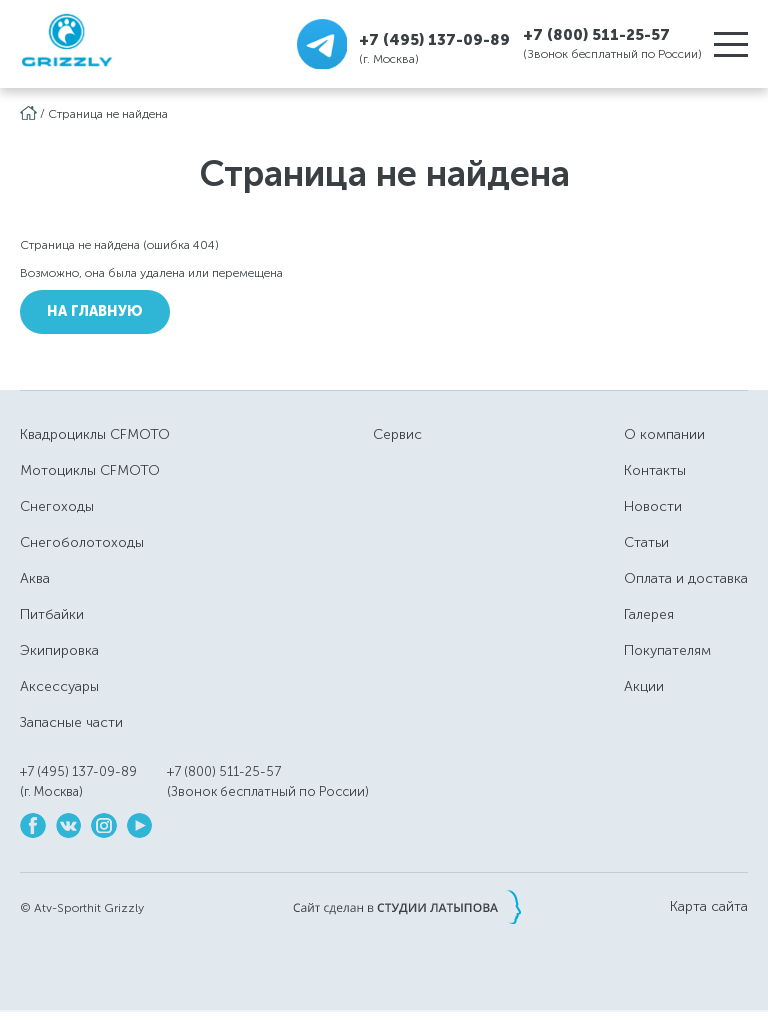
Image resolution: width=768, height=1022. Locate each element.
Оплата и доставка (686, 578)
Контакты (655, 470)
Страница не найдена (108, 114)
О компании (664, 434)
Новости (653, 506)
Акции (644, 686)
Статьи (646, 542)
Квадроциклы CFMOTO (95, 434)
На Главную (95, 311)
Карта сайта (709, 907)
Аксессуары (59, 686)
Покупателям (667, 650)
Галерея (649, 614)
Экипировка (59, 650)
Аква (35, 578)
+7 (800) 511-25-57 (596, 35)
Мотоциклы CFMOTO (90, 470)
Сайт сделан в (407, 907)
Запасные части (71, 722)
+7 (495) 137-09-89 (434, 39)
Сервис (397, 434)
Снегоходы (57, 506)
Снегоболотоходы (82, 542)
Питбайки (52, 614)
